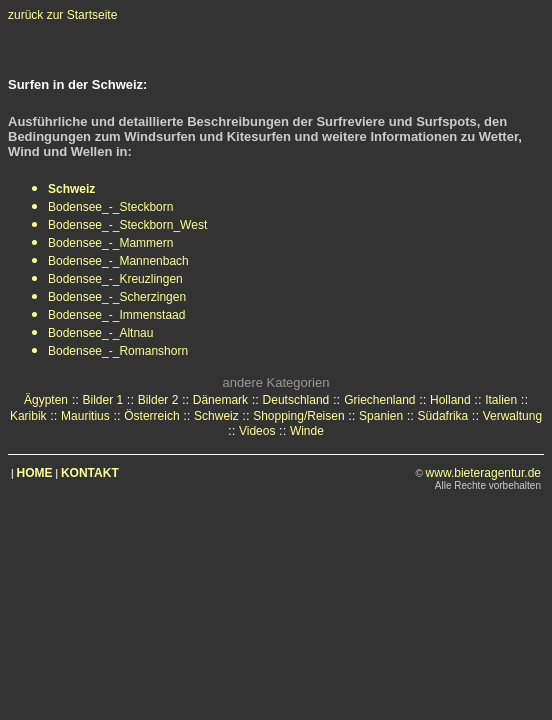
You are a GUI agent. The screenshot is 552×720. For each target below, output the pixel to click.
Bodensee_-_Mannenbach (118, 261)
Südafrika (443, 416)
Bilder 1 (102, 400)
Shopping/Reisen (298, 416)
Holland (450, 400)
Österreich (151, 416)
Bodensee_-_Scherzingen (117, 297)
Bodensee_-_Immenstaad (116, 315)
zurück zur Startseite (62, 15)
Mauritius (85, 416)
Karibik (28, 416)
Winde (307, 431)
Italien (501, 400)
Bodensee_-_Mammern (110, 243)
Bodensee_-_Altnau (100, 333)
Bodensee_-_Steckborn (110, 207)
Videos (257, 431)
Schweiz (216, 416)
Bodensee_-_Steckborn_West (127, 225)
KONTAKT (90, 473)
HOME (35, 473)
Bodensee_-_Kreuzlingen (115, 279)
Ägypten (46, 400)
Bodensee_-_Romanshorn (118, 351)
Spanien (381, 416)
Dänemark (220, 400)
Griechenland (379, 400)
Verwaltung (512, 416)
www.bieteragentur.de (483, 473)
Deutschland (296, 400)
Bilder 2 (158, 400)
